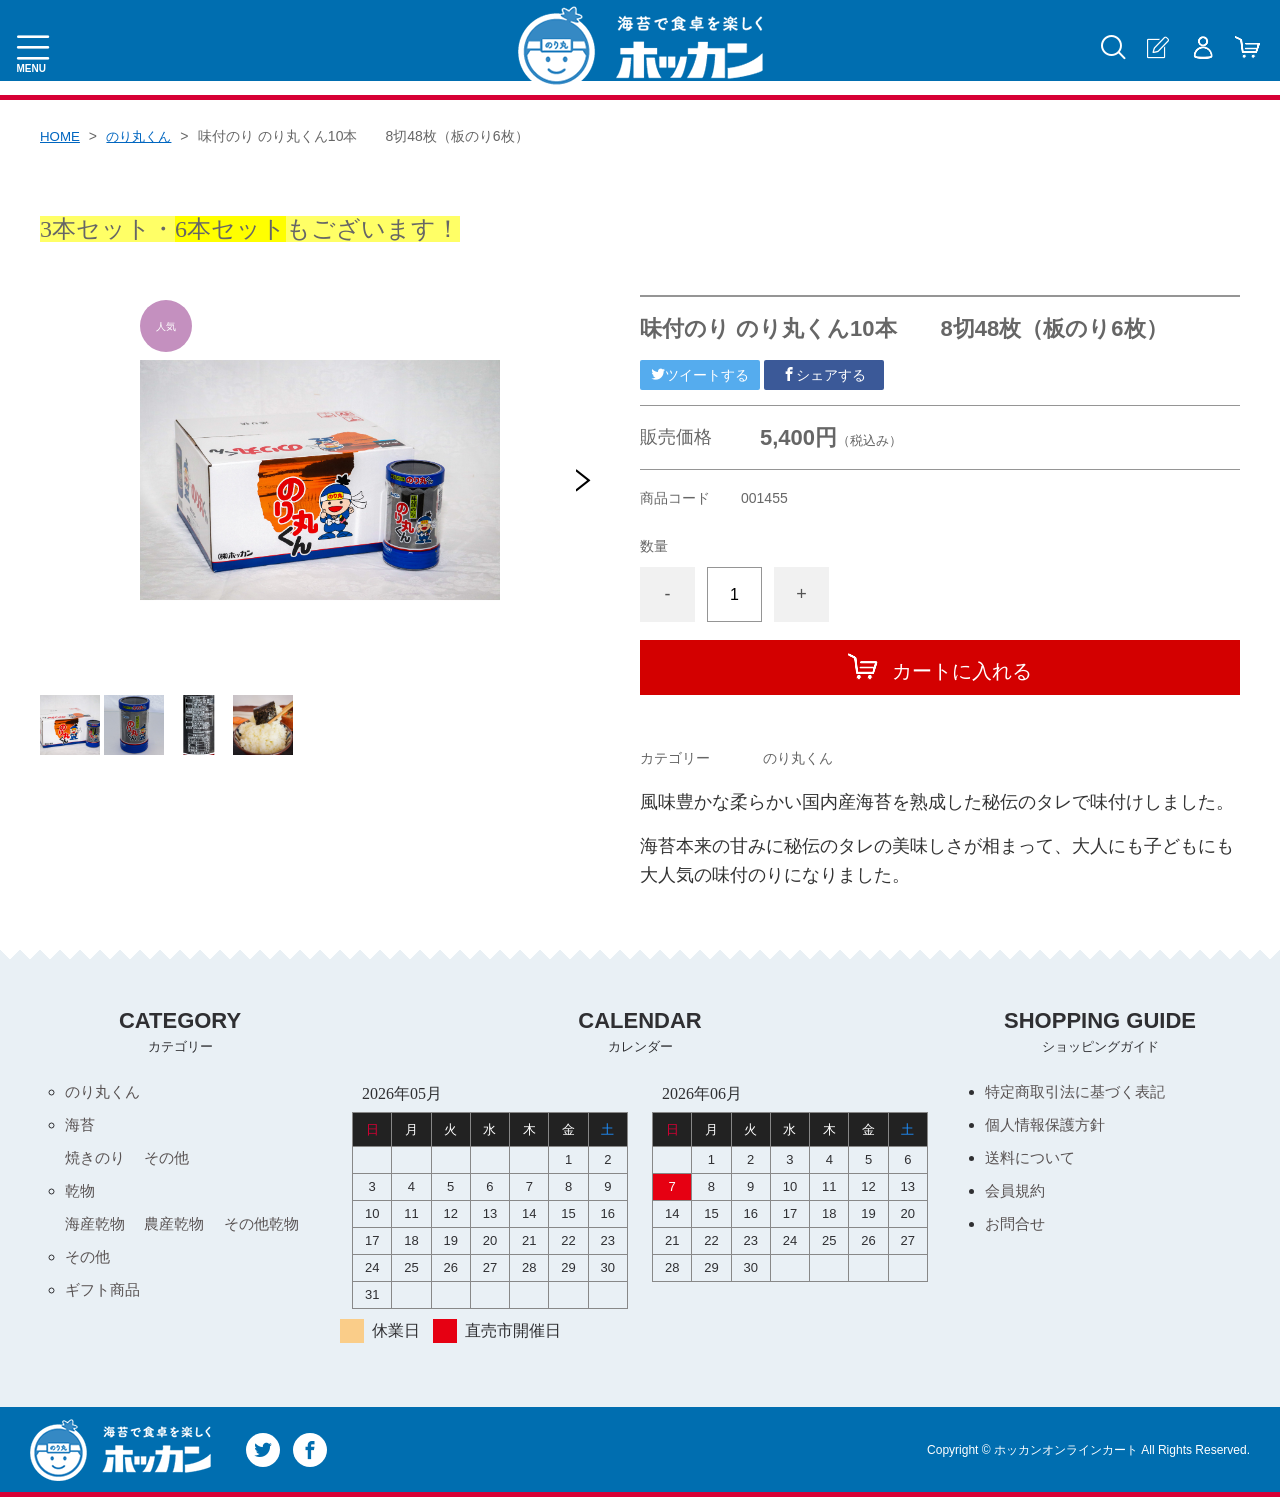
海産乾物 (97, 1228)
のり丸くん (144, 136)
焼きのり (97, 1160)
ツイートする (700, 375)
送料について (1033, 1160)
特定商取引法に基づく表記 (1081, 1092)
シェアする (824, 375)
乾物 (81, 1194)
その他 (172, 1160)
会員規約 (1017, 1194)
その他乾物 (272, 1228)
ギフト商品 (105, 1296)
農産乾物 (180, 1228)
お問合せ (1017, 1228)
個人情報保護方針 (1049, 1126)
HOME (61, 136)
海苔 (81, 1126)
